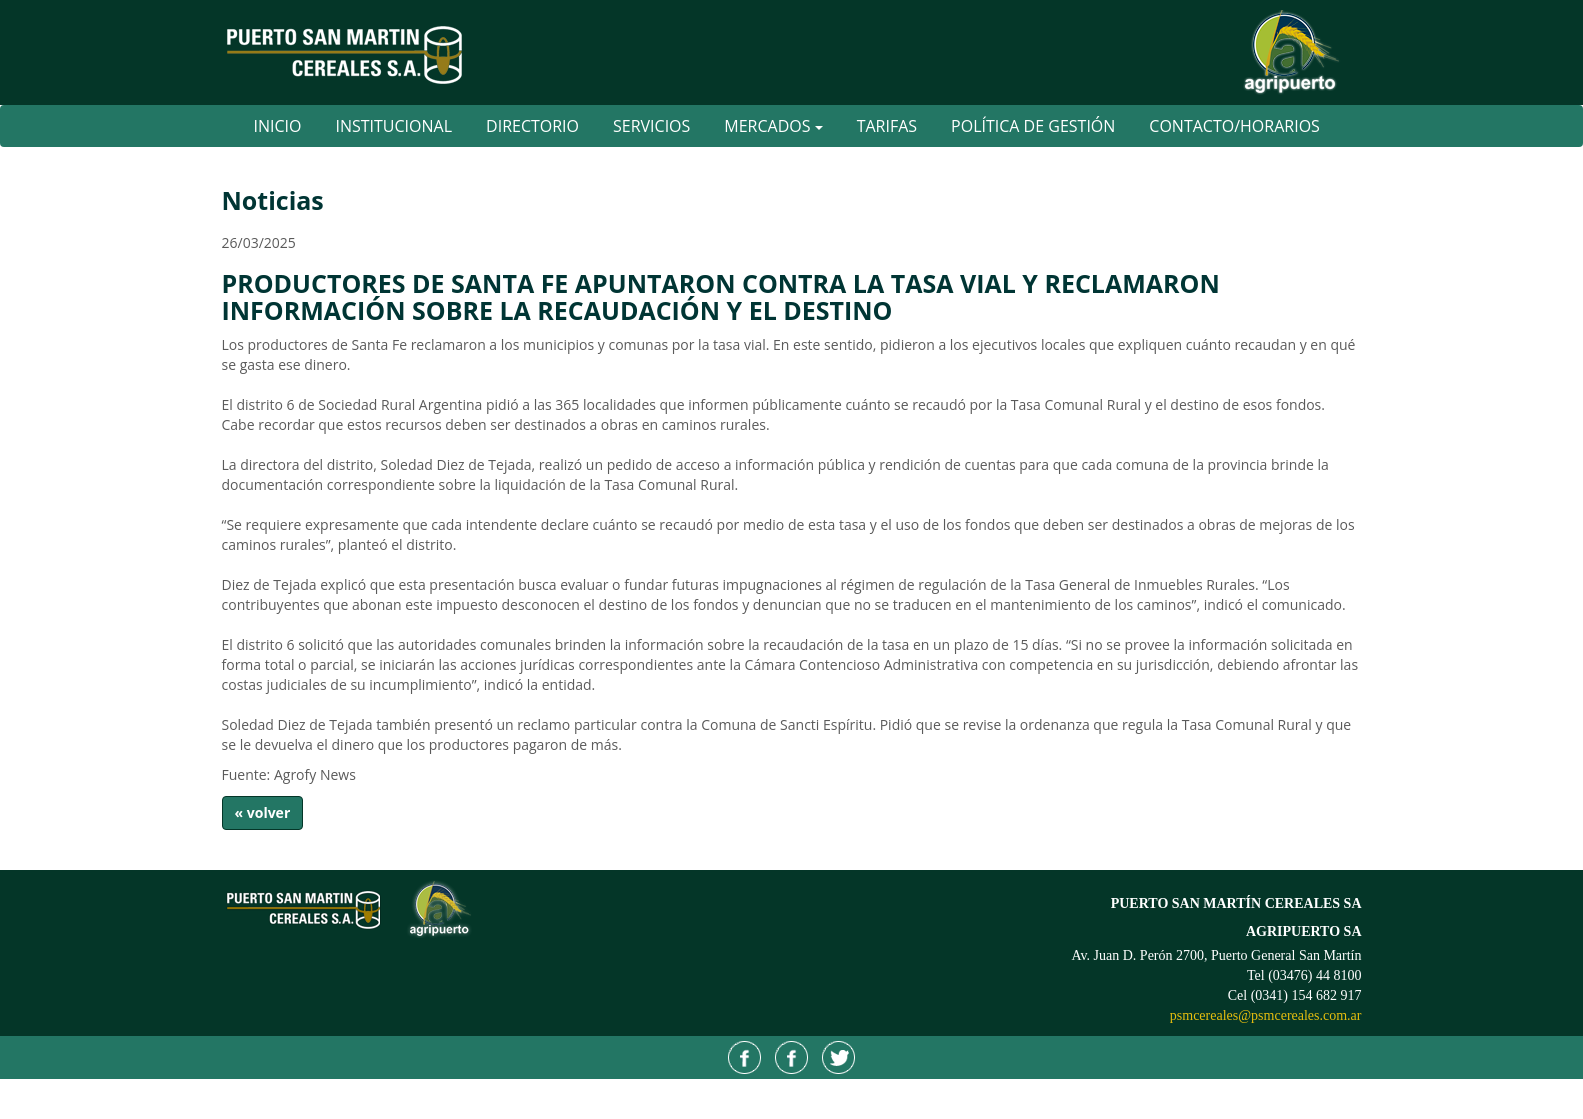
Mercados (773, 126)
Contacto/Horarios (1234, 126)
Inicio (278, 126)
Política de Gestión (1033, 126)
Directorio (532, 126)
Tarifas (887, 126)
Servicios (651, 126)
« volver (263, 812)
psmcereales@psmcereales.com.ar (1266, 1015)
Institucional (393, 126)
